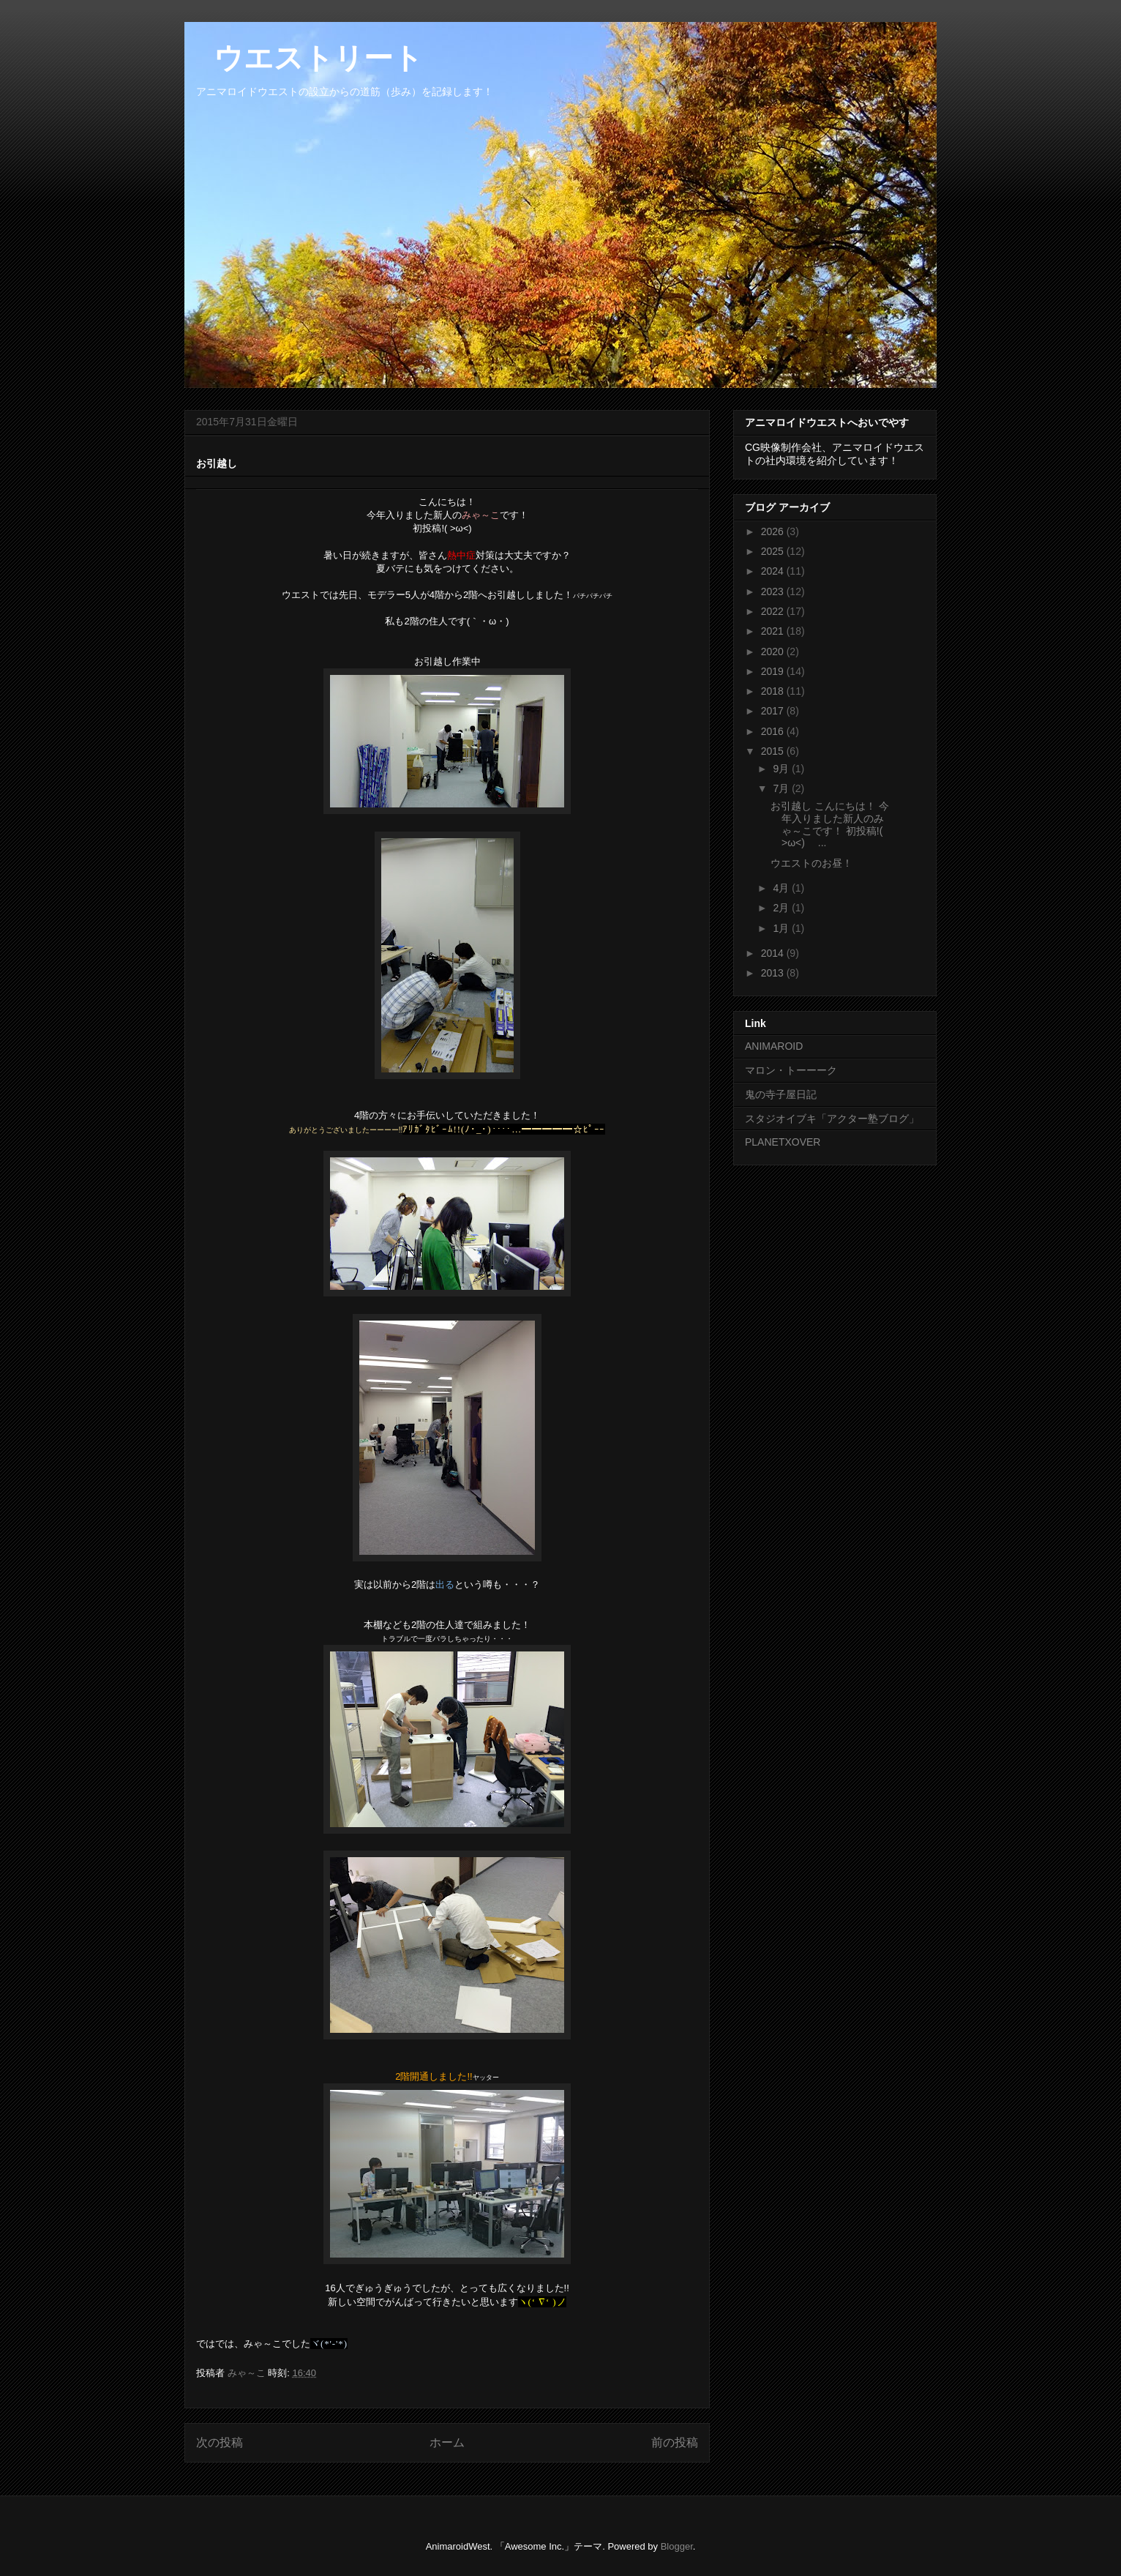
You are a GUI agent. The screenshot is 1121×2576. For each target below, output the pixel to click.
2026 (774, 531)
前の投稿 (674, 2442)
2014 (774, 953)
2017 (774, 711)
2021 (774, 631)
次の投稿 (219, 2442)
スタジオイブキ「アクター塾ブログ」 (832, 1118)
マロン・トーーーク (791, 1070)
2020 (774, 651)
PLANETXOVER (782, 1142)
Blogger (677, 2546)
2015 (774, 751)
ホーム (447, 2442)
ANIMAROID (774, 1046)
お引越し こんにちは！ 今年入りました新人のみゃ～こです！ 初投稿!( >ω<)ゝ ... (830, 824)
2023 (774, 591)
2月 (782, 908)
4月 (782, 888)
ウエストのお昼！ (811, 863)
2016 (774, 731)
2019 (774, 671)
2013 (774, 973)
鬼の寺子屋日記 (781, 1094)
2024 (774, 571)
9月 (782, 768)
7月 (782, 788)
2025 (774, 551)
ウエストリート (303, 58)
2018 (774, 691)
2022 (774, 611)
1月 (782, 928)
